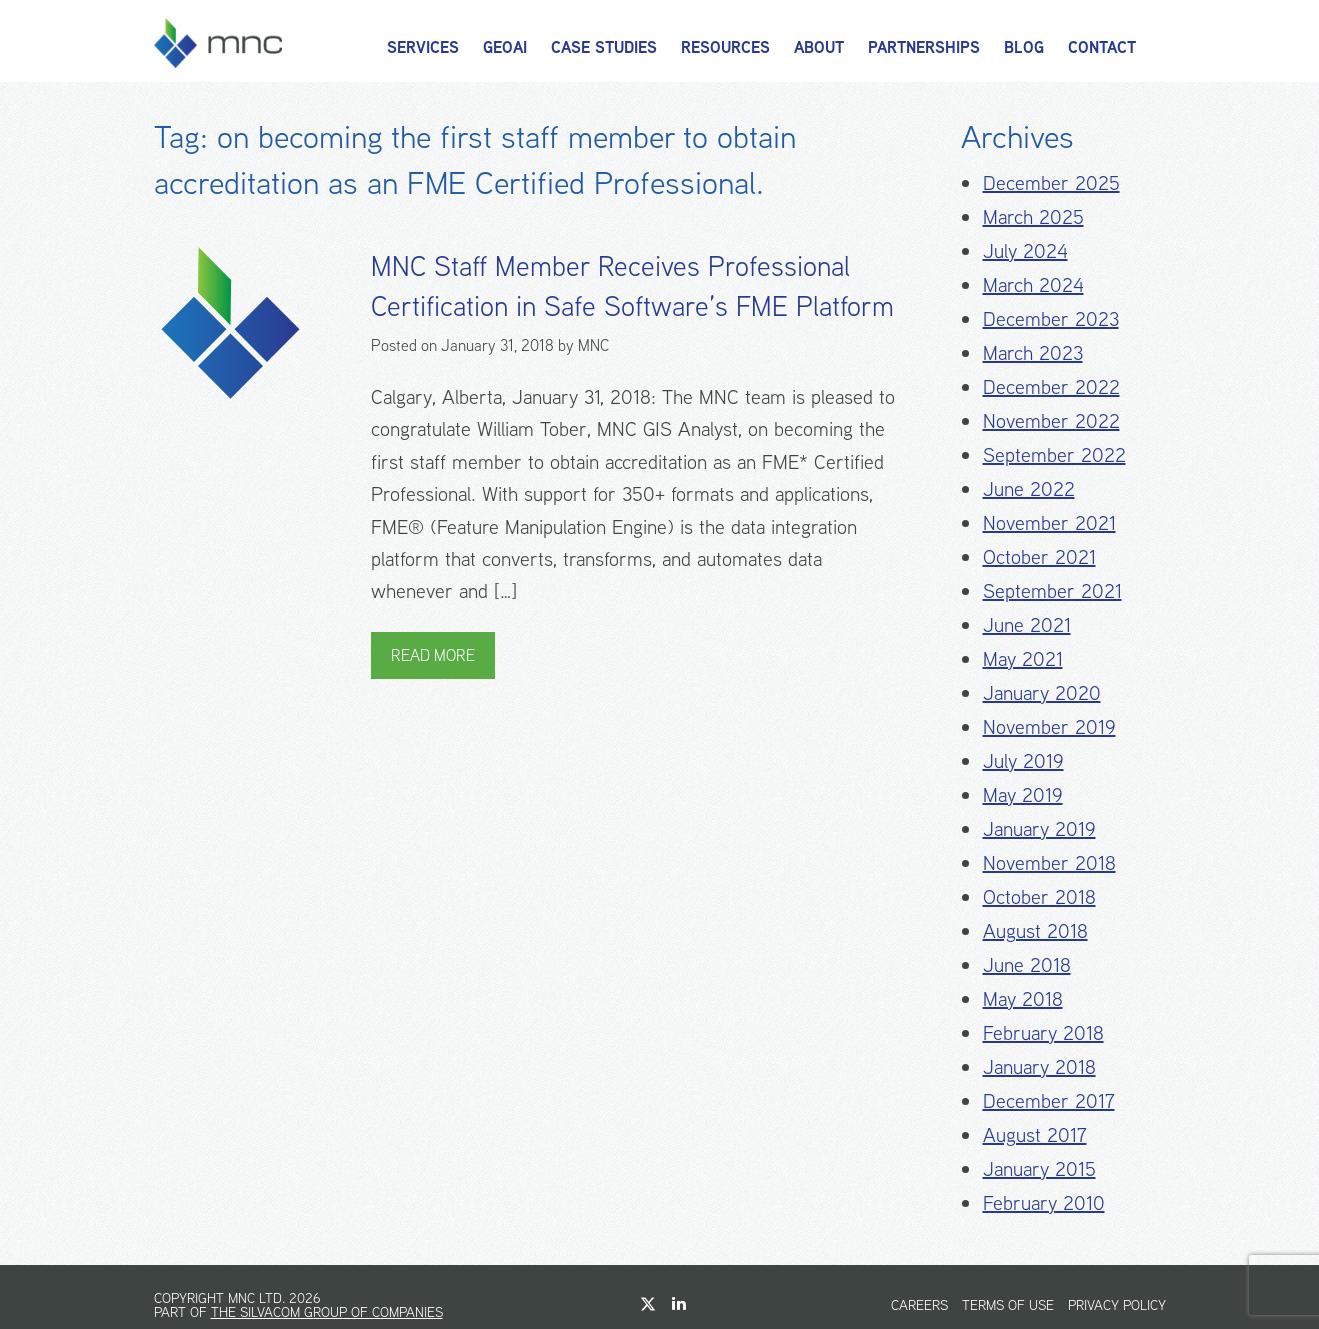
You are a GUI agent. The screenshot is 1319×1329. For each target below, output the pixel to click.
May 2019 (1023, 794)
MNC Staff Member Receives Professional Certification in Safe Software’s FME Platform (632, 286)
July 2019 (1023, 760)
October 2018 (1039, 896)
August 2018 (1035, 930)
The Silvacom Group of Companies (327, 1312)
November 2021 (1049, 522)
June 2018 (1027, 964)
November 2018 (1049, 862)
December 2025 (1051, 182)
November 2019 (1049, 726)
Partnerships (924, 47)
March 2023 (1033, 352)
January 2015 (1039, 1168)
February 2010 (1044, 1202)
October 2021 (1039, 556)
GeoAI (505, 47)
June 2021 (1027, 624)
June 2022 (1029, 488)
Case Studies (604, 47)
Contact (1102, 47)
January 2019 (1039, 828)
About (819, 47)
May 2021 (1023, 658)
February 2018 (1043, 1032)
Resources (725, 47)
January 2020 (1042, 692)
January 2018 (1039, 1066)
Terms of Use (1008, 1305)
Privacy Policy (1117, 1305)
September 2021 (1052, 590)
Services (423, 47)
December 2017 (1049, 1100)
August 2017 (1035, 1134)
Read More (433, 655)
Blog (1024, 47)
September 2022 (1054, 454)
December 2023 (1051, 318)
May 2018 (1023, 998)
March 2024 (1033, 284)
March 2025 (1033, 216)
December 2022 (1051, 386)
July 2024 (1025, 250)
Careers (919, 1305)
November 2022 (1051, 420)
